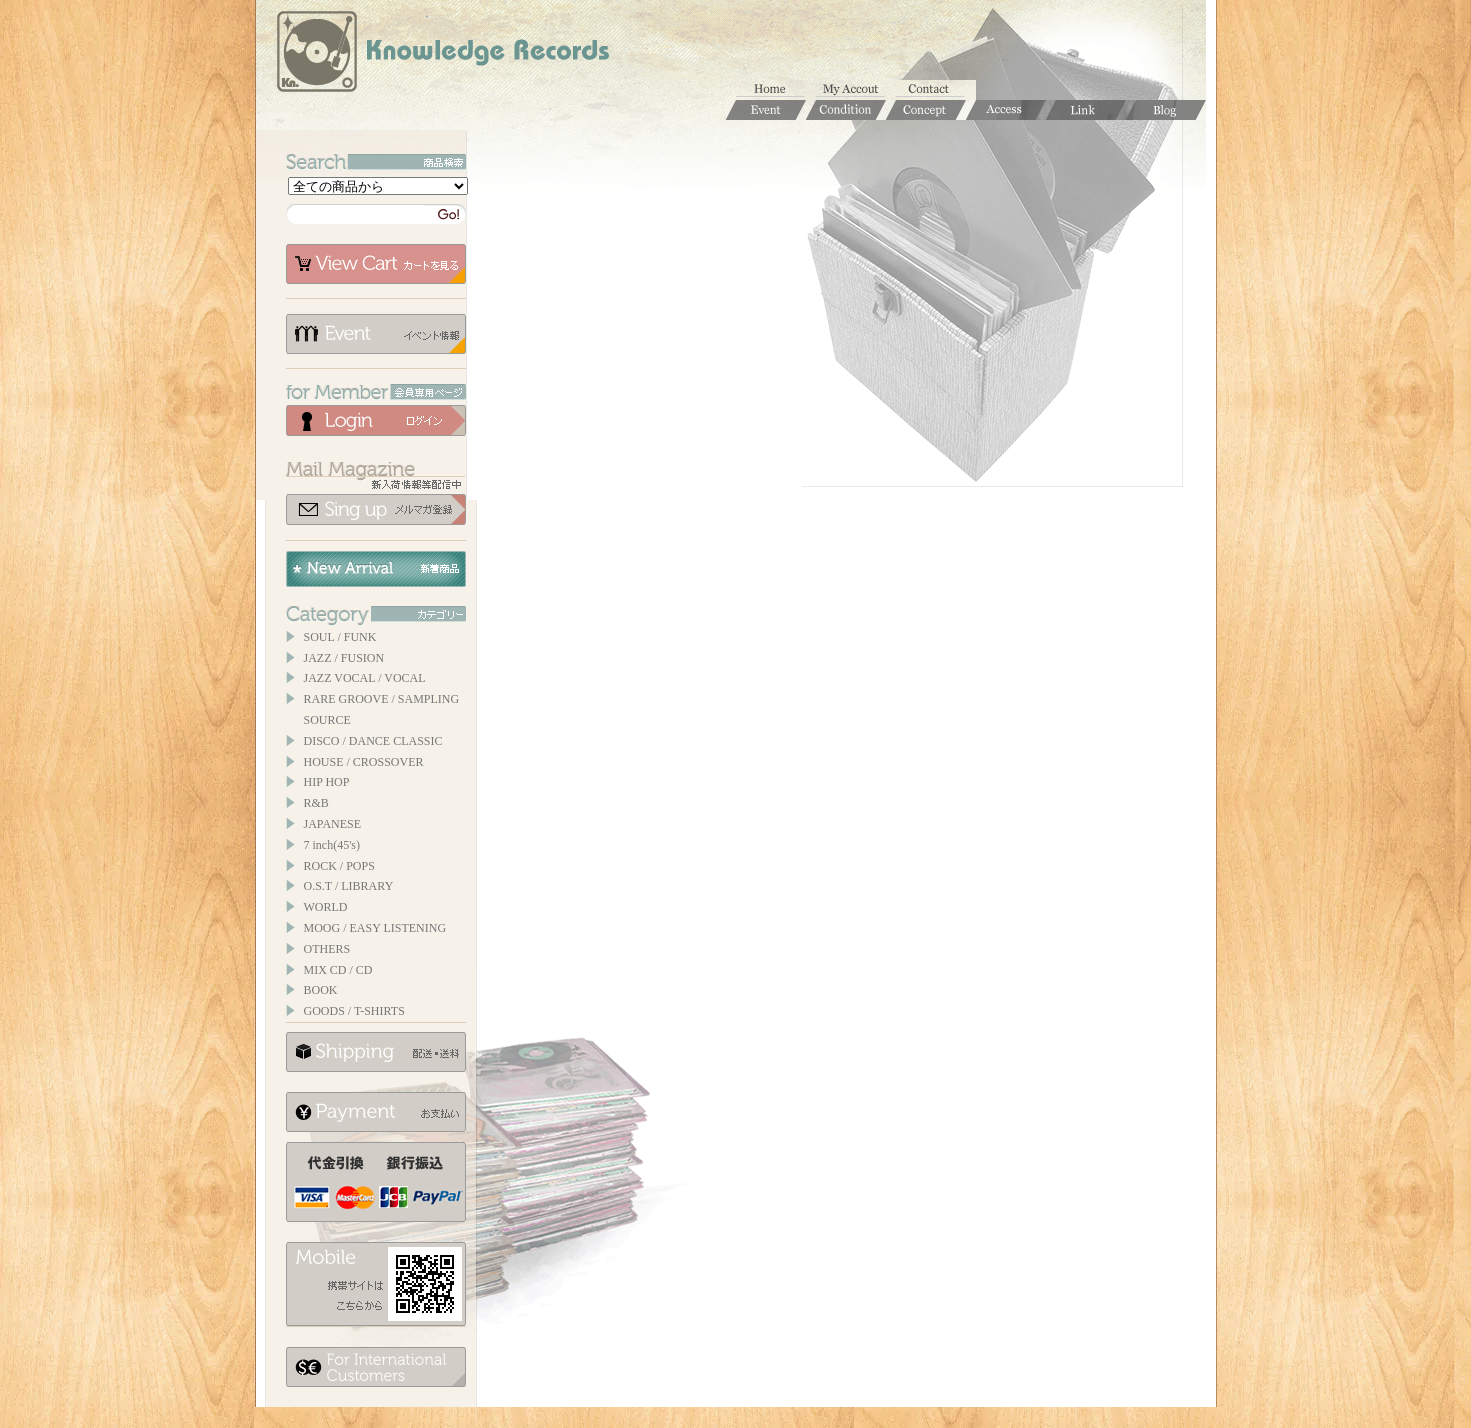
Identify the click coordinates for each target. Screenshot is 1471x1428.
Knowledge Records (441, 55)
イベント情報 (376, 334)
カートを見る (376, 264)
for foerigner (376, 1367)
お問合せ (936, 90)
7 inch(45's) (332, 845)
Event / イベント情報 (766, 110)
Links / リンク (1086, 110)
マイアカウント (856, 90)
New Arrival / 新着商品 (376, 569)
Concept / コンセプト (926, 110)
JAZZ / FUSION (344, 658)
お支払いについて (376, 1112)
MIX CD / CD (338, 970)
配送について (376, 1052)
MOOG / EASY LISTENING (375, 928)
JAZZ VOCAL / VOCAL (365, 678)
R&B (316, 803)
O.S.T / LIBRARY (349, 886)
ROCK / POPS (339, 866)
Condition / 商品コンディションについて (846, 110)
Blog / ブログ (1166, 110)
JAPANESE (333, 824)
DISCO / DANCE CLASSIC (373, 741)
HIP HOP (327, 782)
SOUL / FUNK (340, 637)
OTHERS (327, 949)
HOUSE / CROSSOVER (364, 762)
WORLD (326, 907)
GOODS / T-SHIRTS (354, 1011)
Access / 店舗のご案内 (1006, 110)
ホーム (776, 90)
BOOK (321, 990)
